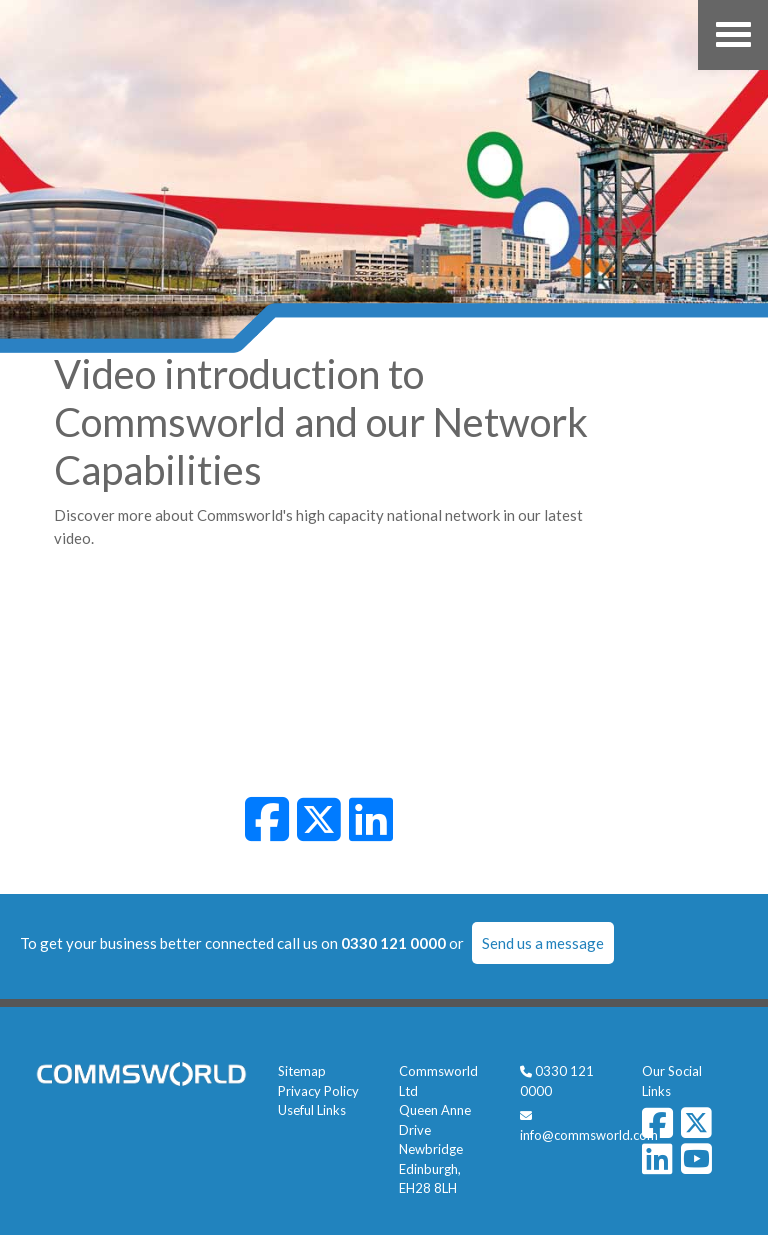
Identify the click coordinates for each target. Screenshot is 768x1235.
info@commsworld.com (589, 1135)
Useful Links (312, 1110)
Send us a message (543, 943)
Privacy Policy (318, 1091)
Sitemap (302, 1071)
